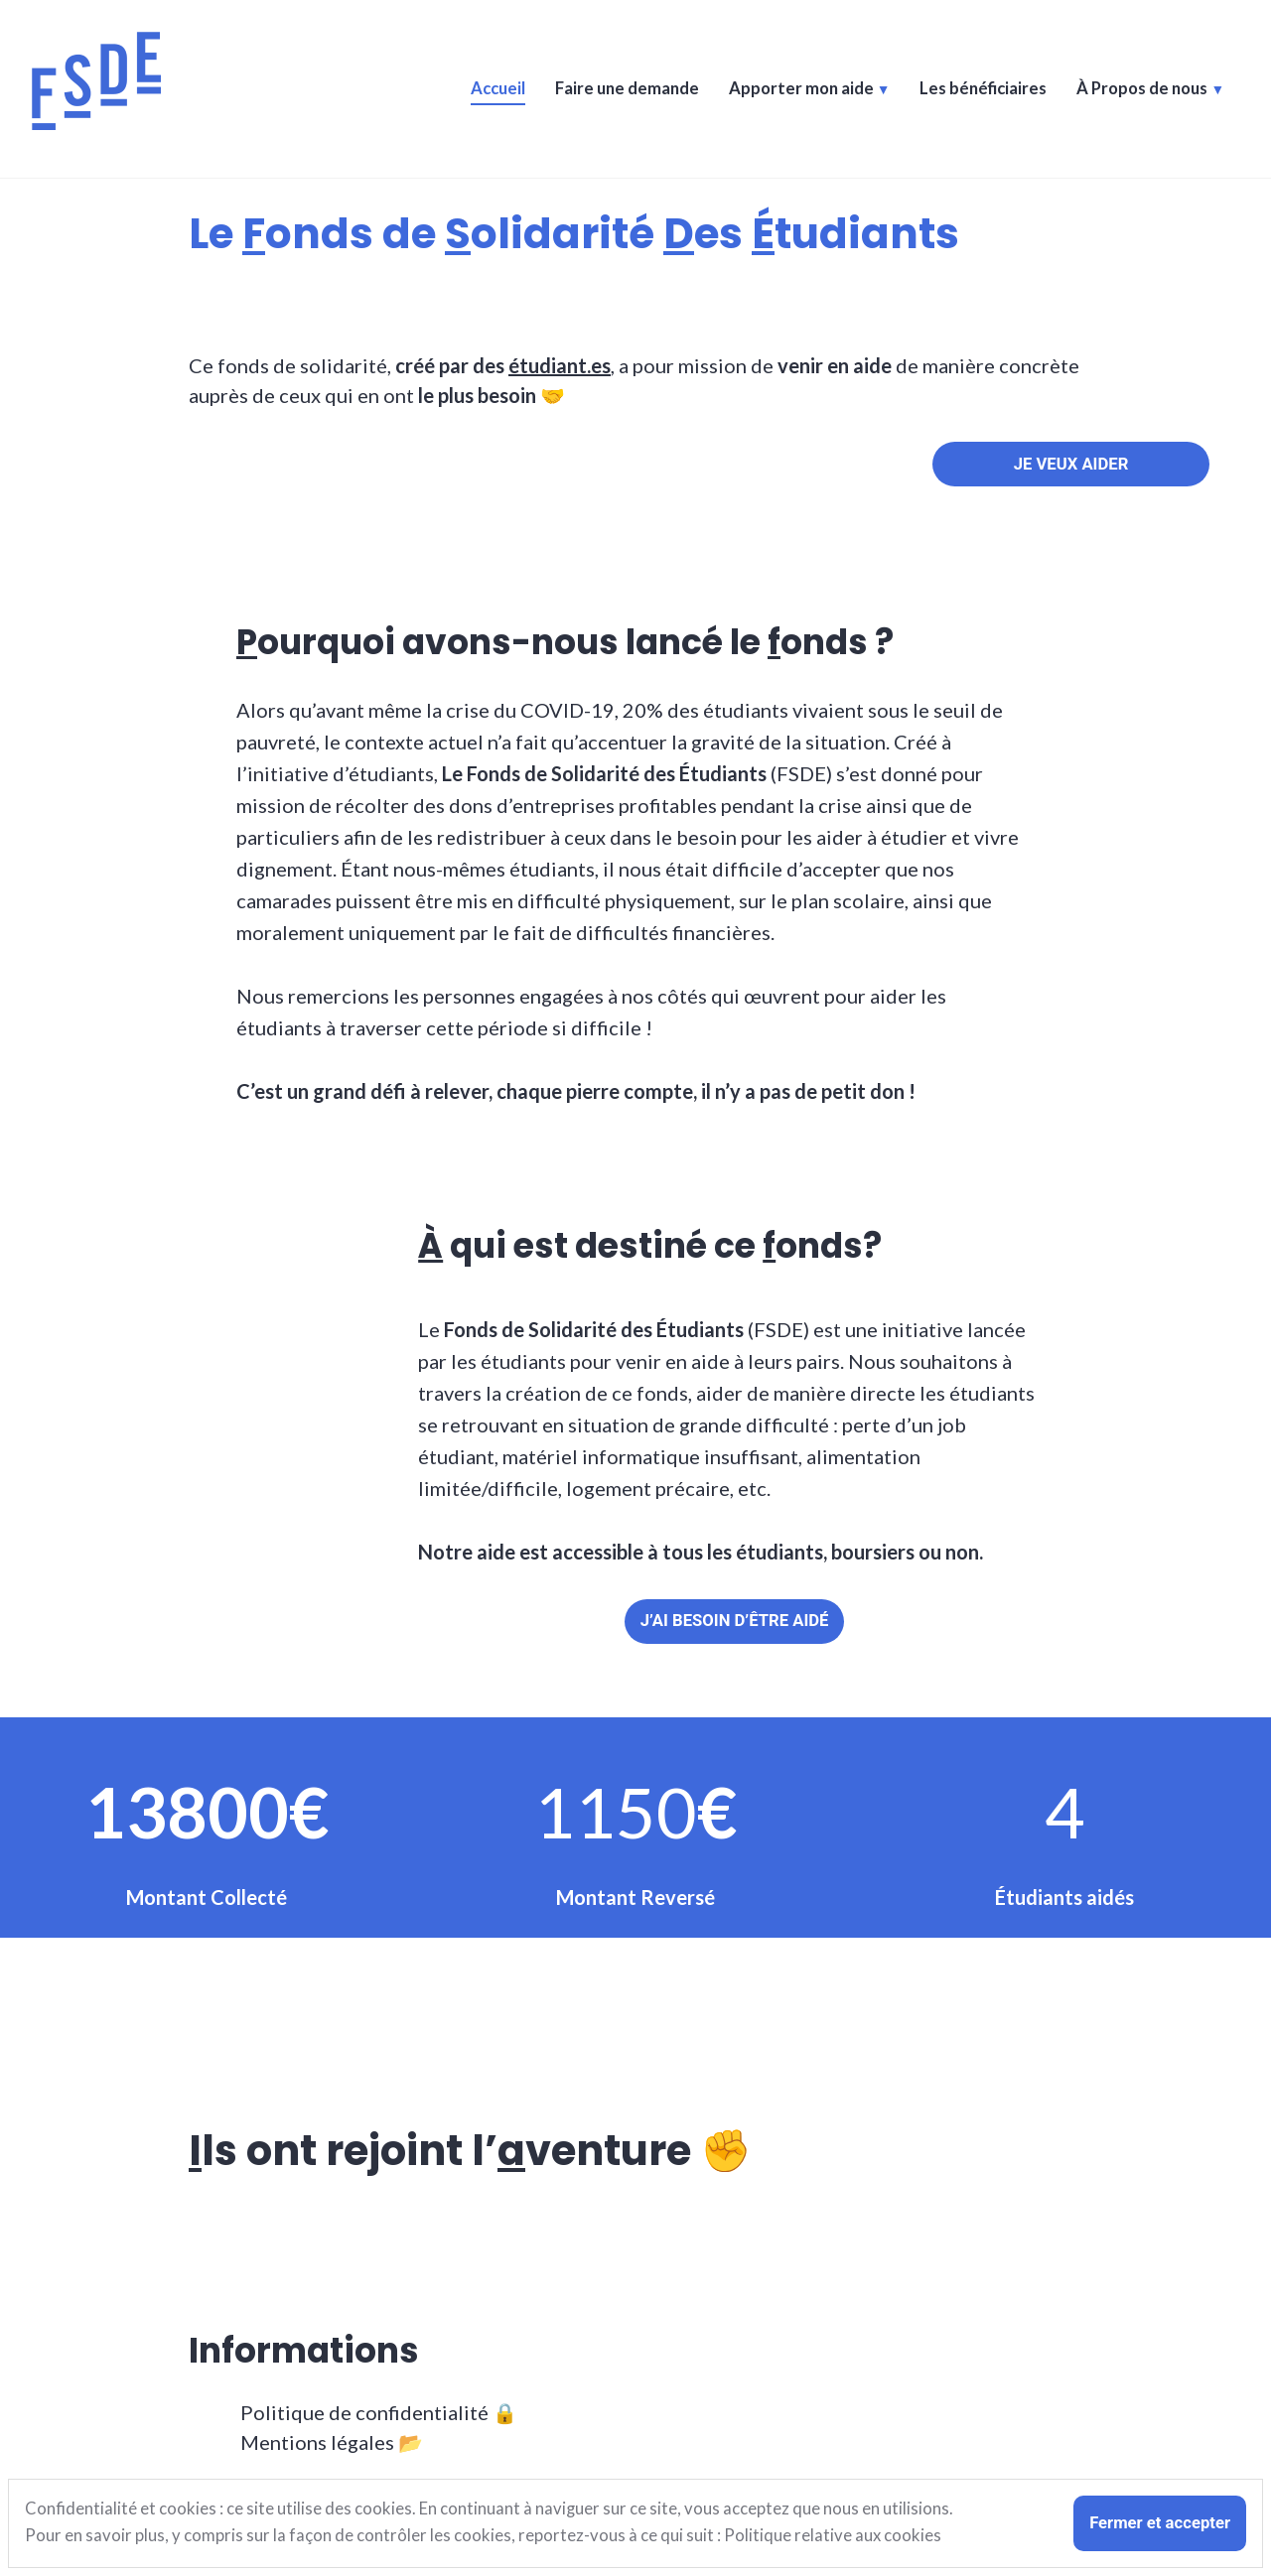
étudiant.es (559, 365)
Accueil (498, 89)
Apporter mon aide (801, 89)
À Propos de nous (1141, 89)
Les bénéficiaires (983, 89)
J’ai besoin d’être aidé (734, 1620)
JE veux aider (1071, 464)
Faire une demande (627, 89)
